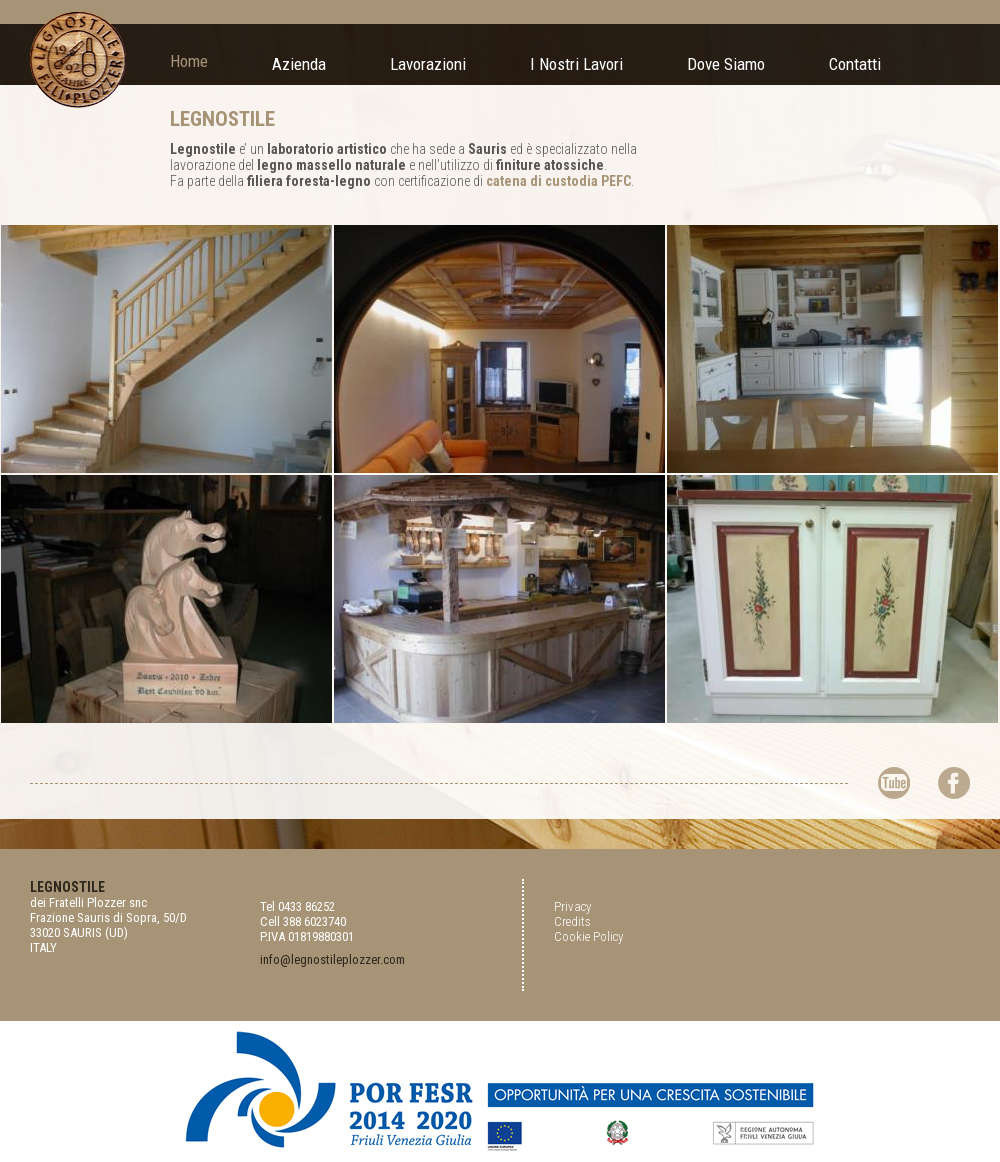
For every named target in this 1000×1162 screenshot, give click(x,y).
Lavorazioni (428, 64)
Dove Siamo (726, 64)
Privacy (572, 906)
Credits (572, 921)
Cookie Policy (588, 936)
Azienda (299, 64)
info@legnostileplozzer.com (332, 959)
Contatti (855, 64)
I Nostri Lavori (576, 64)
